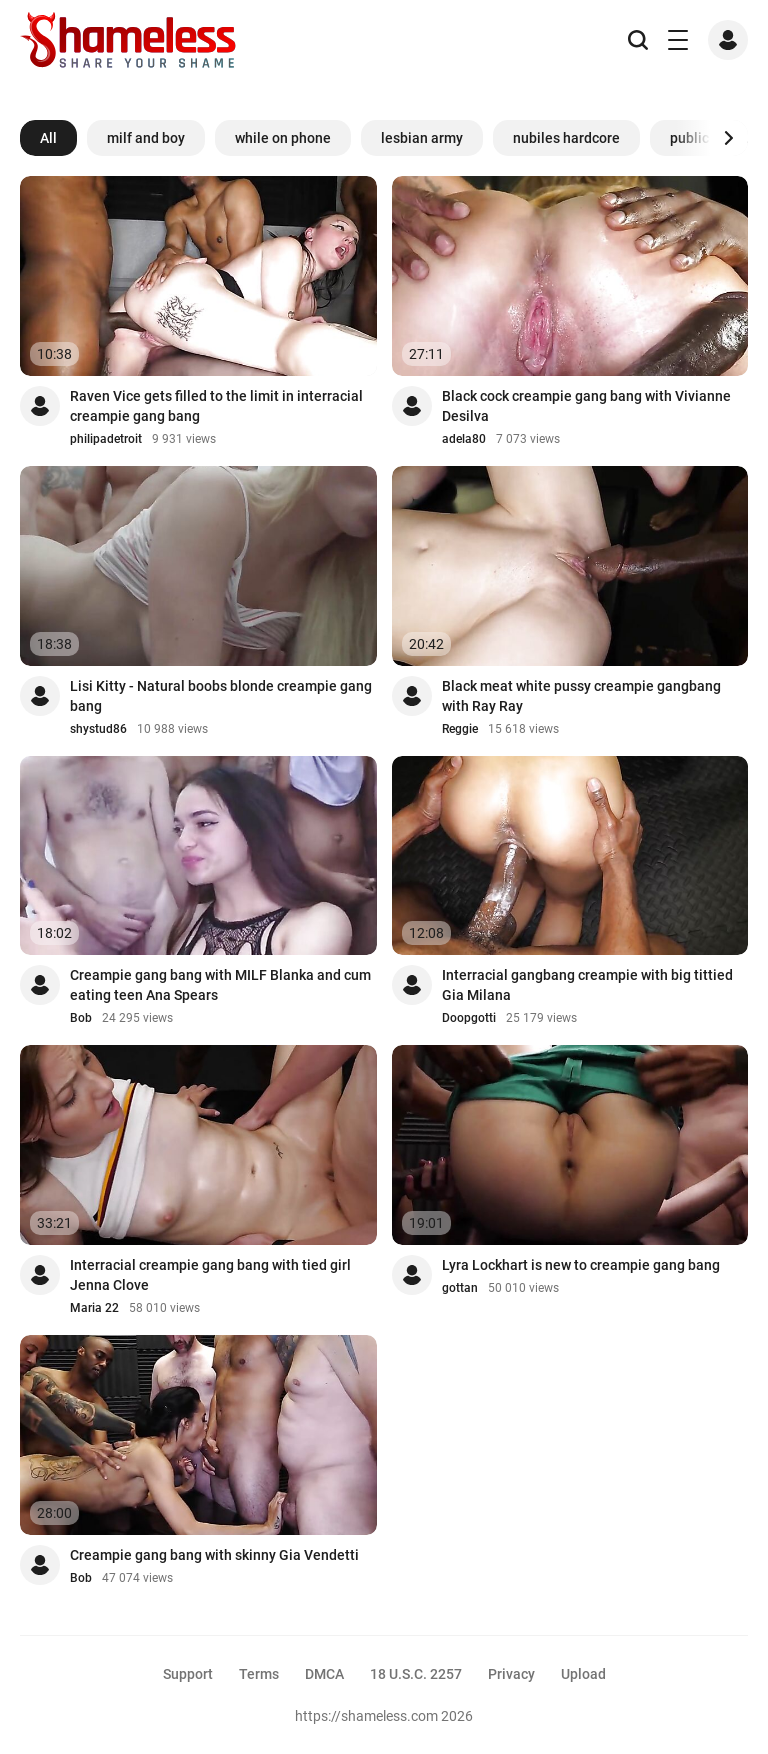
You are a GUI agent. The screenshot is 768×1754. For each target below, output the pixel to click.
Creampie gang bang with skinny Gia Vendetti (214, 1555)
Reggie (460, 729)
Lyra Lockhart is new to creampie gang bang (581, 1265)
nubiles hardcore (566, 138)
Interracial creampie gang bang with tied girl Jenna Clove (210, 1275)
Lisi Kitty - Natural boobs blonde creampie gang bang (221, 696)
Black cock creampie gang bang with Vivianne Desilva (586, 406)
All (48, 138)
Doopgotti (469, 1018)
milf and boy (146, 138)
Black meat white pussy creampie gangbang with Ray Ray (581, 696)
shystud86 (98, 729)
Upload (583, 1674)
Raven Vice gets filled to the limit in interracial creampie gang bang (216, 406)
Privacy (511, 1674)
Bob (81, 1018)
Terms (259, 1674)
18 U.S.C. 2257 (416, 1674)
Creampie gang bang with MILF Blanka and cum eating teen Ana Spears (220, 985)
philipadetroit (106, 439)
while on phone (283, 138)
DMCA (324, 1674)
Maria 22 (94, 1308)
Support (188, 1674)
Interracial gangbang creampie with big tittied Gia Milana (587, 985)
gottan (460, 1288)
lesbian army (422, 138)
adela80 (464, 439)
